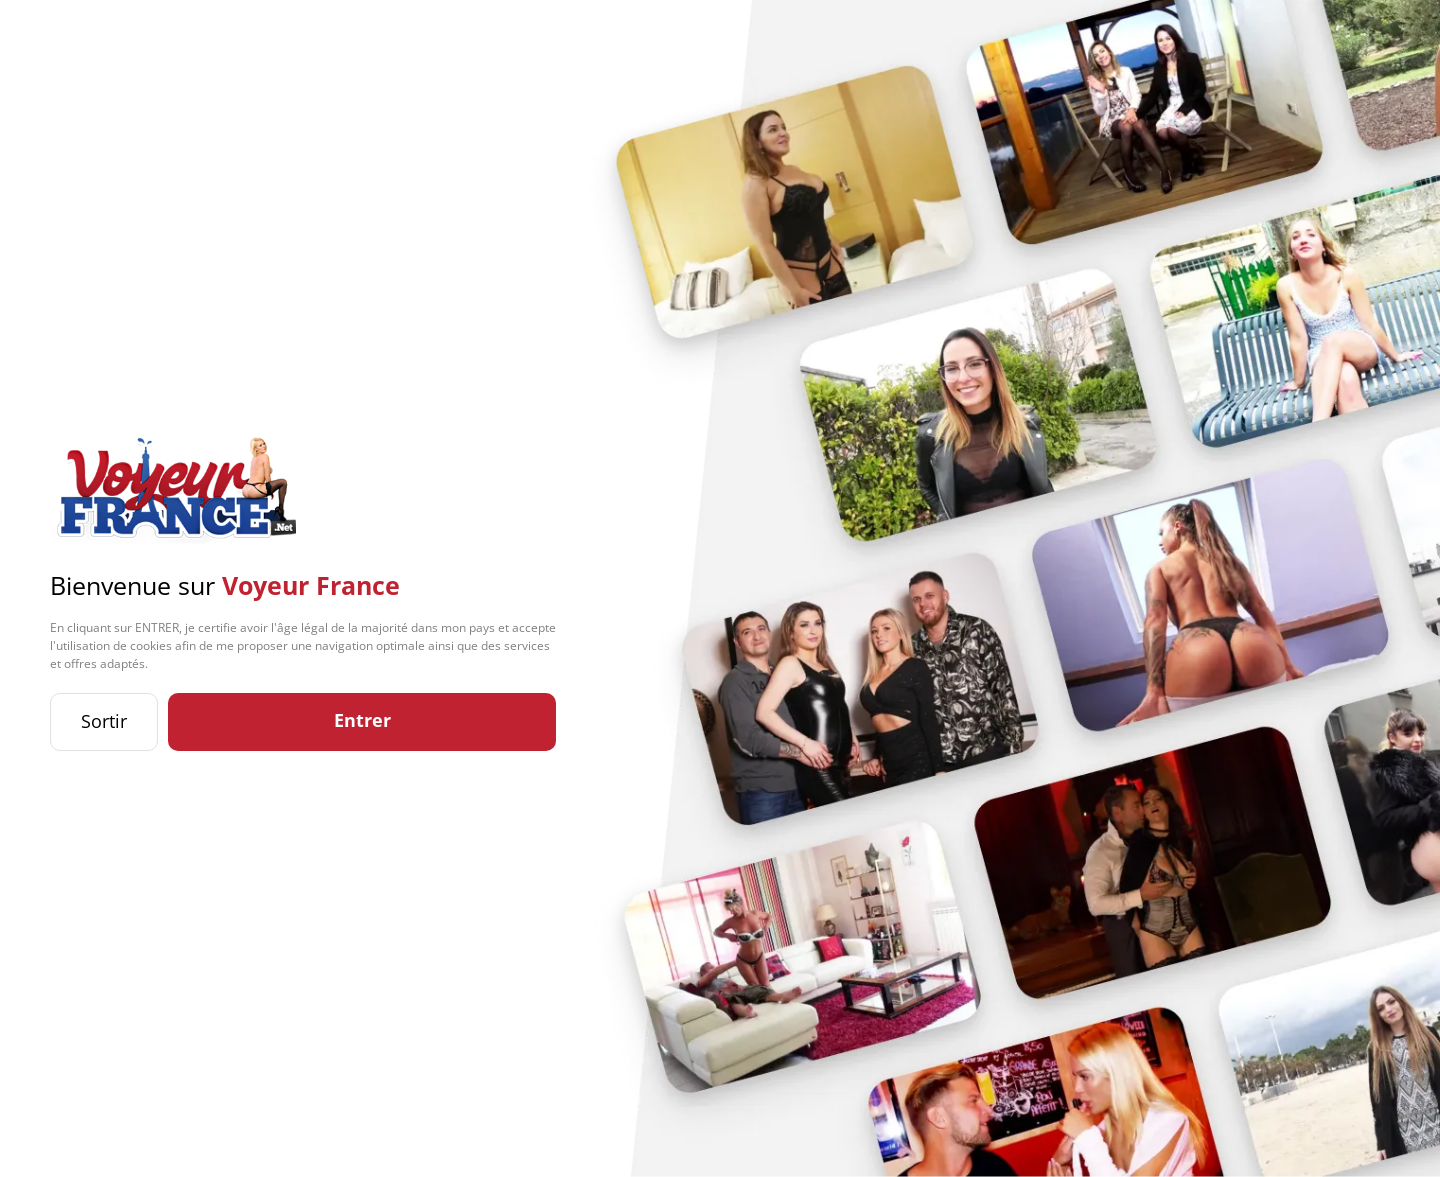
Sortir (104, 721)
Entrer (362, 720)
